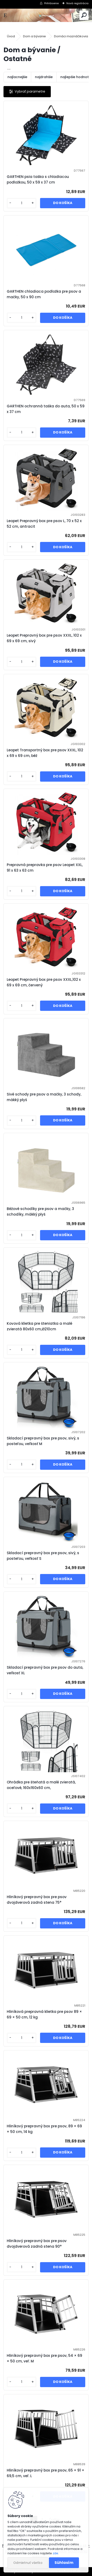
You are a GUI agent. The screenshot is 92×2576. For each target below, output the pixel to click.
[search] (84, 15)
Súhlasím (64, 2562)
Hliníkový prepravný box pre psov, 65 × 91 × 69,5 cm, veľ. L (45, 2473)
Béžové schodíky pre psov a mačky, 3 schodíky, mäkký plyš (40, 1211)
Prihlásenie (51, 3)
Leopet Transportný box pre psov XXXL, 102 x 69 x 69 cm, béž (45, 753)
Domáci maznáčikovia (71, 36)
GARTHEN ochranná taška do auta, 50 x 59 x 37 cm (46, 409)
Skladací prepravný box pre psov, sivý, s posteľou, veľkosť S (43, 1555)
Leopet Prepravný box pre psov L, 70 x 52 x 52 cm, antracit (44, 523)
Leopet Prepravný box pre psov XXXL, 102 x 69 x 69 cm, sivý (44, 638)
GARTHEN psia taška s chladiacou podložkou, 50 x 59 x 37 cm (38, 179)
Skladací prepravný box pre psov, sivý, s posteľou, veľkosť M (43, 1441)
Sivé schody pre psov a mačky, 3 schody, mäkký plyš (44, 1097)
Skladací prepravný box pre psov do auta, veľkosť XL (45, 1670)
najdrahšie (44, 77)
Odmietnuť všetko (27, 2563)
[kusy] (21, 203)
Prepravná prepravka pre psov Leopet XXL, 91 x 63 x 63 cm (45, 867)
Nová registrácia (77, 3)
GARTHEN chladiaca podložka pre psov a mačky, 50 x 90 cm (44, 294)
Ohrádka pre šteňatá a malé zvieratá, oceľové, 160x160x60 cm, (41, 1785)
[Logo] (46, 15)
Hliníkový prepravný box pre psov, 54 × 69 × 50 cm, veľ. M (44, 2358)
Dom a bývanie (34, 36)
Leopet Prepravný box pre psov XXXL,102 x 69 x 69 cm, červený (44, 982)
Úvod (11, 36)
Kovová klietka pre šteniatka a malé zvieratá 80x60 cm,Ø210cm (39, 1326)
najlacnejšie (17, 77)
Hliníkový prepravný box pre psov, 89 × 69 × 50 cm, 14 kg (44, 2129)
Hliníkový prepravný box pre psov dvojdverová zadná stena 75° (37, 1899)
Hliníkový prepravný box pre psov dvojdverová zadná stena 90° (37, 2243)
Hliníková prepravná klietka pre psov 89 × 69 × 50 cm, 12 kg (44, 2014)
